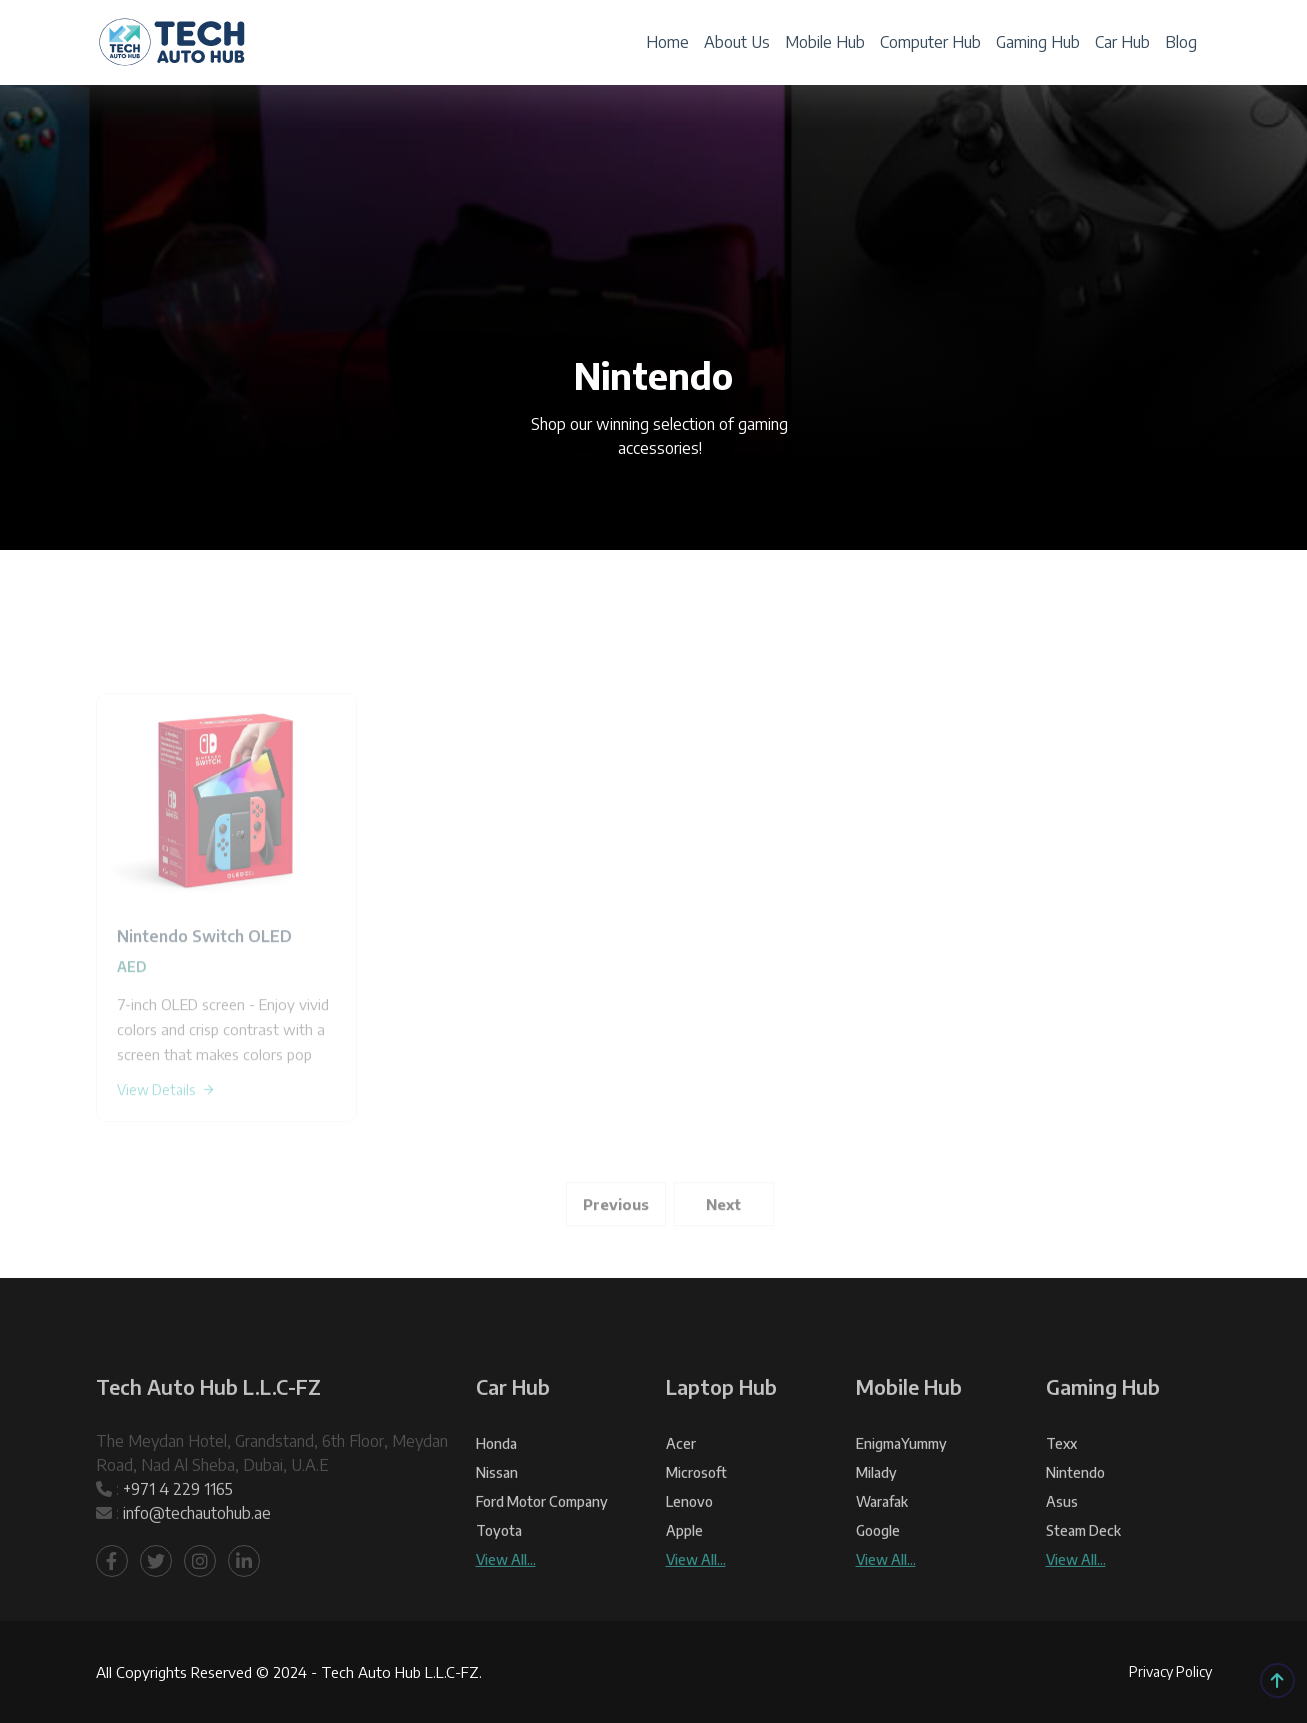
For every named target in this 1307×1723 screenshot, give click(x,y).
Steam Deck (1083, 1576)
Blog (1181, 42)
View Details (166, 1134)
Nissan (497, 1518)
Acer (681, 1489)
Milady (876, 1518)
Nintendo (1075, 1518)
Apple (684, 1576)
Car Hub (1122, 42)
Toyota (499, 1576)
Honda (496, 1489)
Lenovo (689, 1547)
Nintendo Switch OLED (204, 981)
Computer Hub (930, 42)
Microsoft (696, 1518)
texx (1061, 1489)
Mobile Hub (825, 42)
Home (667, 42)
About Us (737, 42)
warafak (882, 1547)
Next (723, 1249)
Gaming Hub (1038, 42)
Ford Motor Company (542, 1547)
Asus (1062, 1547)
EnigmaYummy (901, 1489)
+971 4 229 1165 (178, 1535)
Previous (616, 1249)
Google (878, 1576)
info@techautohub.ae (197, 1559)
